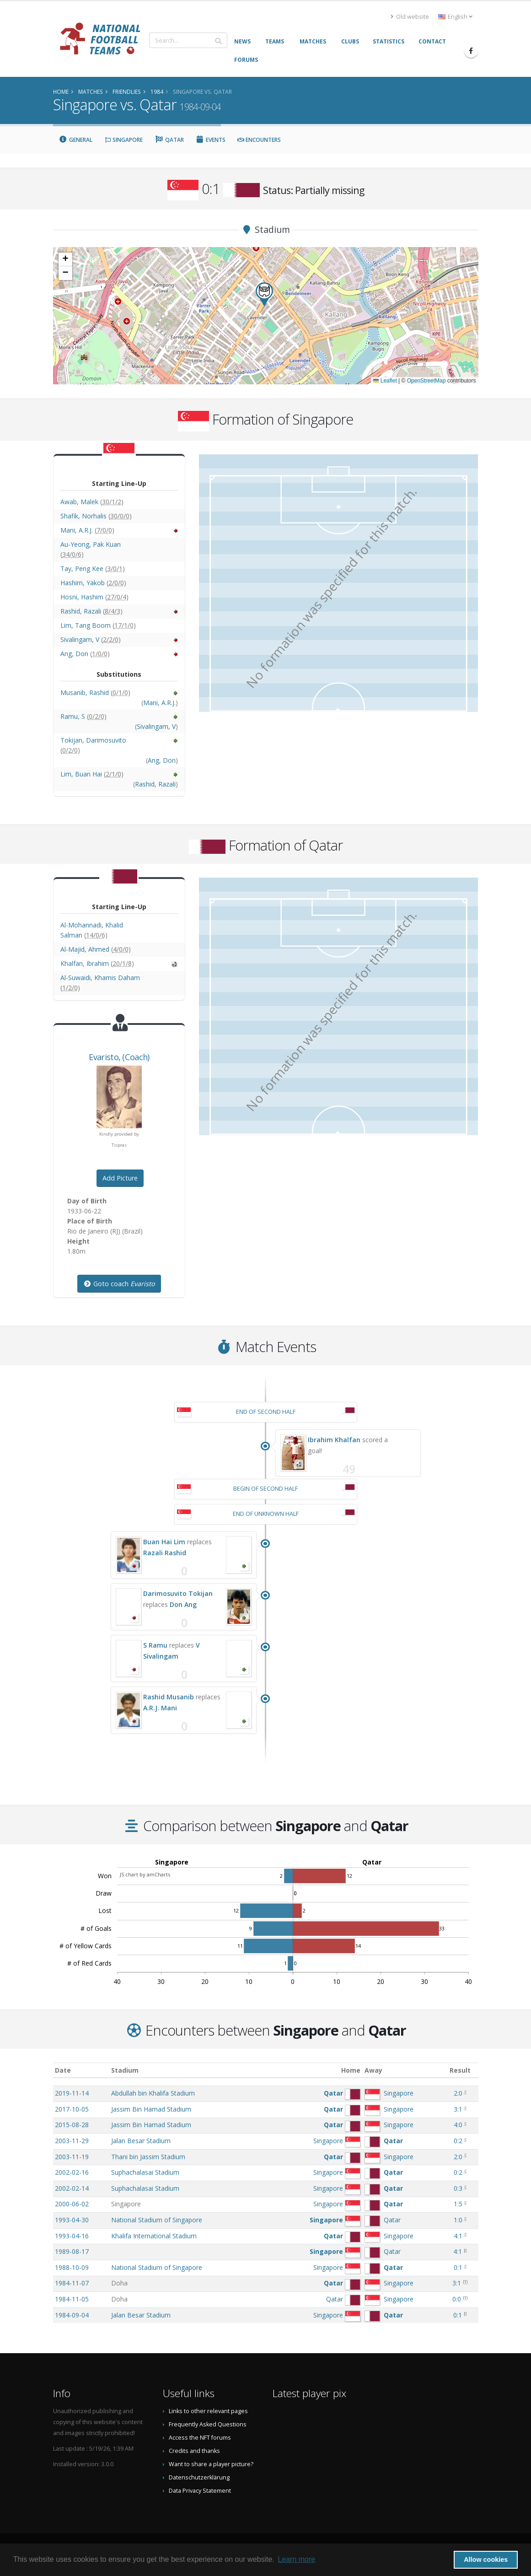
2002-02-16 (72, 2172)
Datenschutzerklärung (199, 2477)
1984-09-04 (72, 2315)
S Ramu (155, 1645)
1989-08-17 (72, 2251)
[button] (264, 294)
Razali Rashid (164, 1552)
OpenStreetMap (426, 380)
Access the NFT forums (200, 2437)
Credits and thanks (194, 2451)
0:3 (458, 2188)
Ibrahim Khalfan (334, 1439)
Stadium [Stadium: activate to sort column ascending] (125, 2070)
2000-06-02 (72, 2203)
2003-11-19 (72, 2156)
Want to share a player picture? (211, 2464)
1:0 (458, 2219)
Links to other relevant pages (208, 2411)
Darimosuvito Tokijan (178, 1593)
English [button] (455, 17)
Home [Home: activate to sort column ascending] (350, 2070)
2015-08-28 (72, 2124)
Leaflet (385, 380)
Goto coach (119, 1283)
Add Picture (120, 1178)
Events (211, 140)
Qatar (169, 140)
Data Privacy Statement (200, 2491)
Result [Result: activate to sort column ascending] (460, 2070)
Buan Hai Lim (164, 1541)
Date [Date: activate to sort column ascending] (63, 2070)
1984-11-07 (72, 2283)
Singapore (123, 140)
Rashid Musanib (168, 1696)
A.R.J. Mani (160, 1707)
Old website (410, 17)
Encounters (259, 140)
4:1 (458, 2235)
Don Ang (183, 1604)
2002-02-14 (72, 2188)
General (76, 140)
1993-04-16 (72, 2235)
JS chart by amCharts (145, 1874)
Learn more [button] (296, 2559)
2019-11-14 (72, 2093)
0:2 (458, 2140)
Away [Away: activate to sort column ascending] (373, 2070)
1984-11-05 (72, 2299)
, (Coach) (119, 1056)
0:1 (458, 2267)
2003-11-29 (72, 2140)
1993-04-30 (72, 2219)
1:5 (458, 2203)
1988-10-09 (72, 2267)
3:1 (458, 2109)
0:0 (456, 2299)
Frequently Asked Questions (208, 2424)
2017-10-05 (72, 2109)
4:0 (458, 2124)
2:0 (458, 2093)
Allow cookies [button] (486, 2559)
